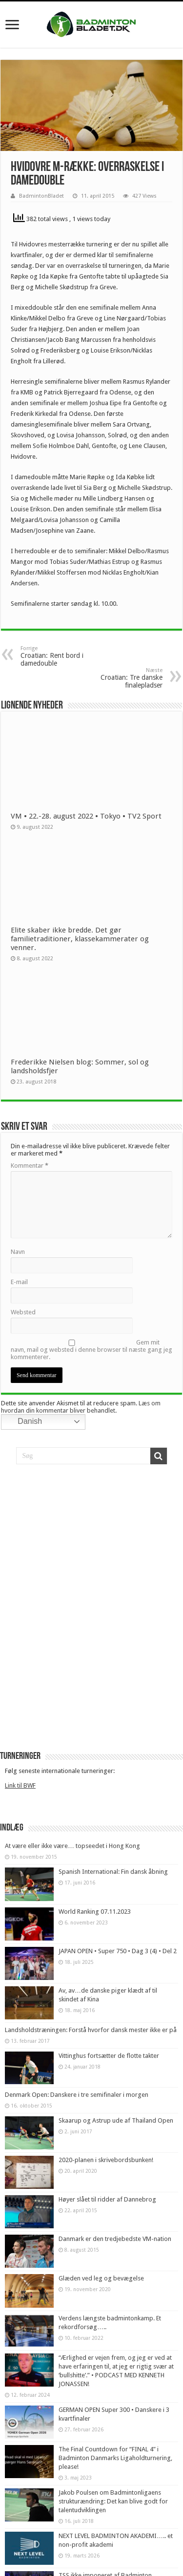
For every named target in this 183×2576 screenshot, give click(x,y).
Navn (18, 1251)
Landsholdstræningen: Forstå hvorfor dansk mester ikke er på (91, 2030)
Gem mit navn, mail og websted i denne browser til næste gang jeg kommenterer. (91, 1350)
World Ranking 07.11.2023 (95, 1911)
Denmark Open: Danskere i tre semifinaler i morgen (76, 2094)
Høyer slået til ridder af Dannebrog (107, 2199)
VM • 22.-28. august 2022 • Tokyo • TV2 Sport (86, 816)
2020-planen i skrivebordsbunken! (106, 2160)
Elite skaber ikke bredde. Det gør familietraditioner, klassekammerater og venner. (80, 939)
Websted (23, 1312)
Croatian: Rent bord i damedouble (70, 656)
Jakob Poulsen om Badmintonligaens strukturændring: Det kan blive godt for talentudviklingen (113, 2501)
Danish (23, 1422)
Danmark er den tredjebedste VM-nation (115, 2238)
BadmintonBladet (41, 196)
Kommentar (29, 1165)
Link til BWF (20, 1785)
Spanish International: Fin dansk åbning (113, 1871)
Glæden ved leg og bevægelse (101, 2278)
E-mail (19, 1282)
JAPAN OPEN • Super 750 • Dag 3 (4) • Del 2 (118, 1951)
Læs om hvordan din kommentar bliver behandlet (81, 1407)
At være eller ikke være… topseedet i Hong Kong (72, 1845)
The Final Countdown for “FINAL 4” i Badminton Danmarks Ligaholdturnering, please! (115, 2457)
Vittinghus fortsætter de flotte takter (109, 2055)
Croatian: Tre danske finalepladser (112, 678)
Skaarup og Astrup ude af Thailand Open (116, 2120)
